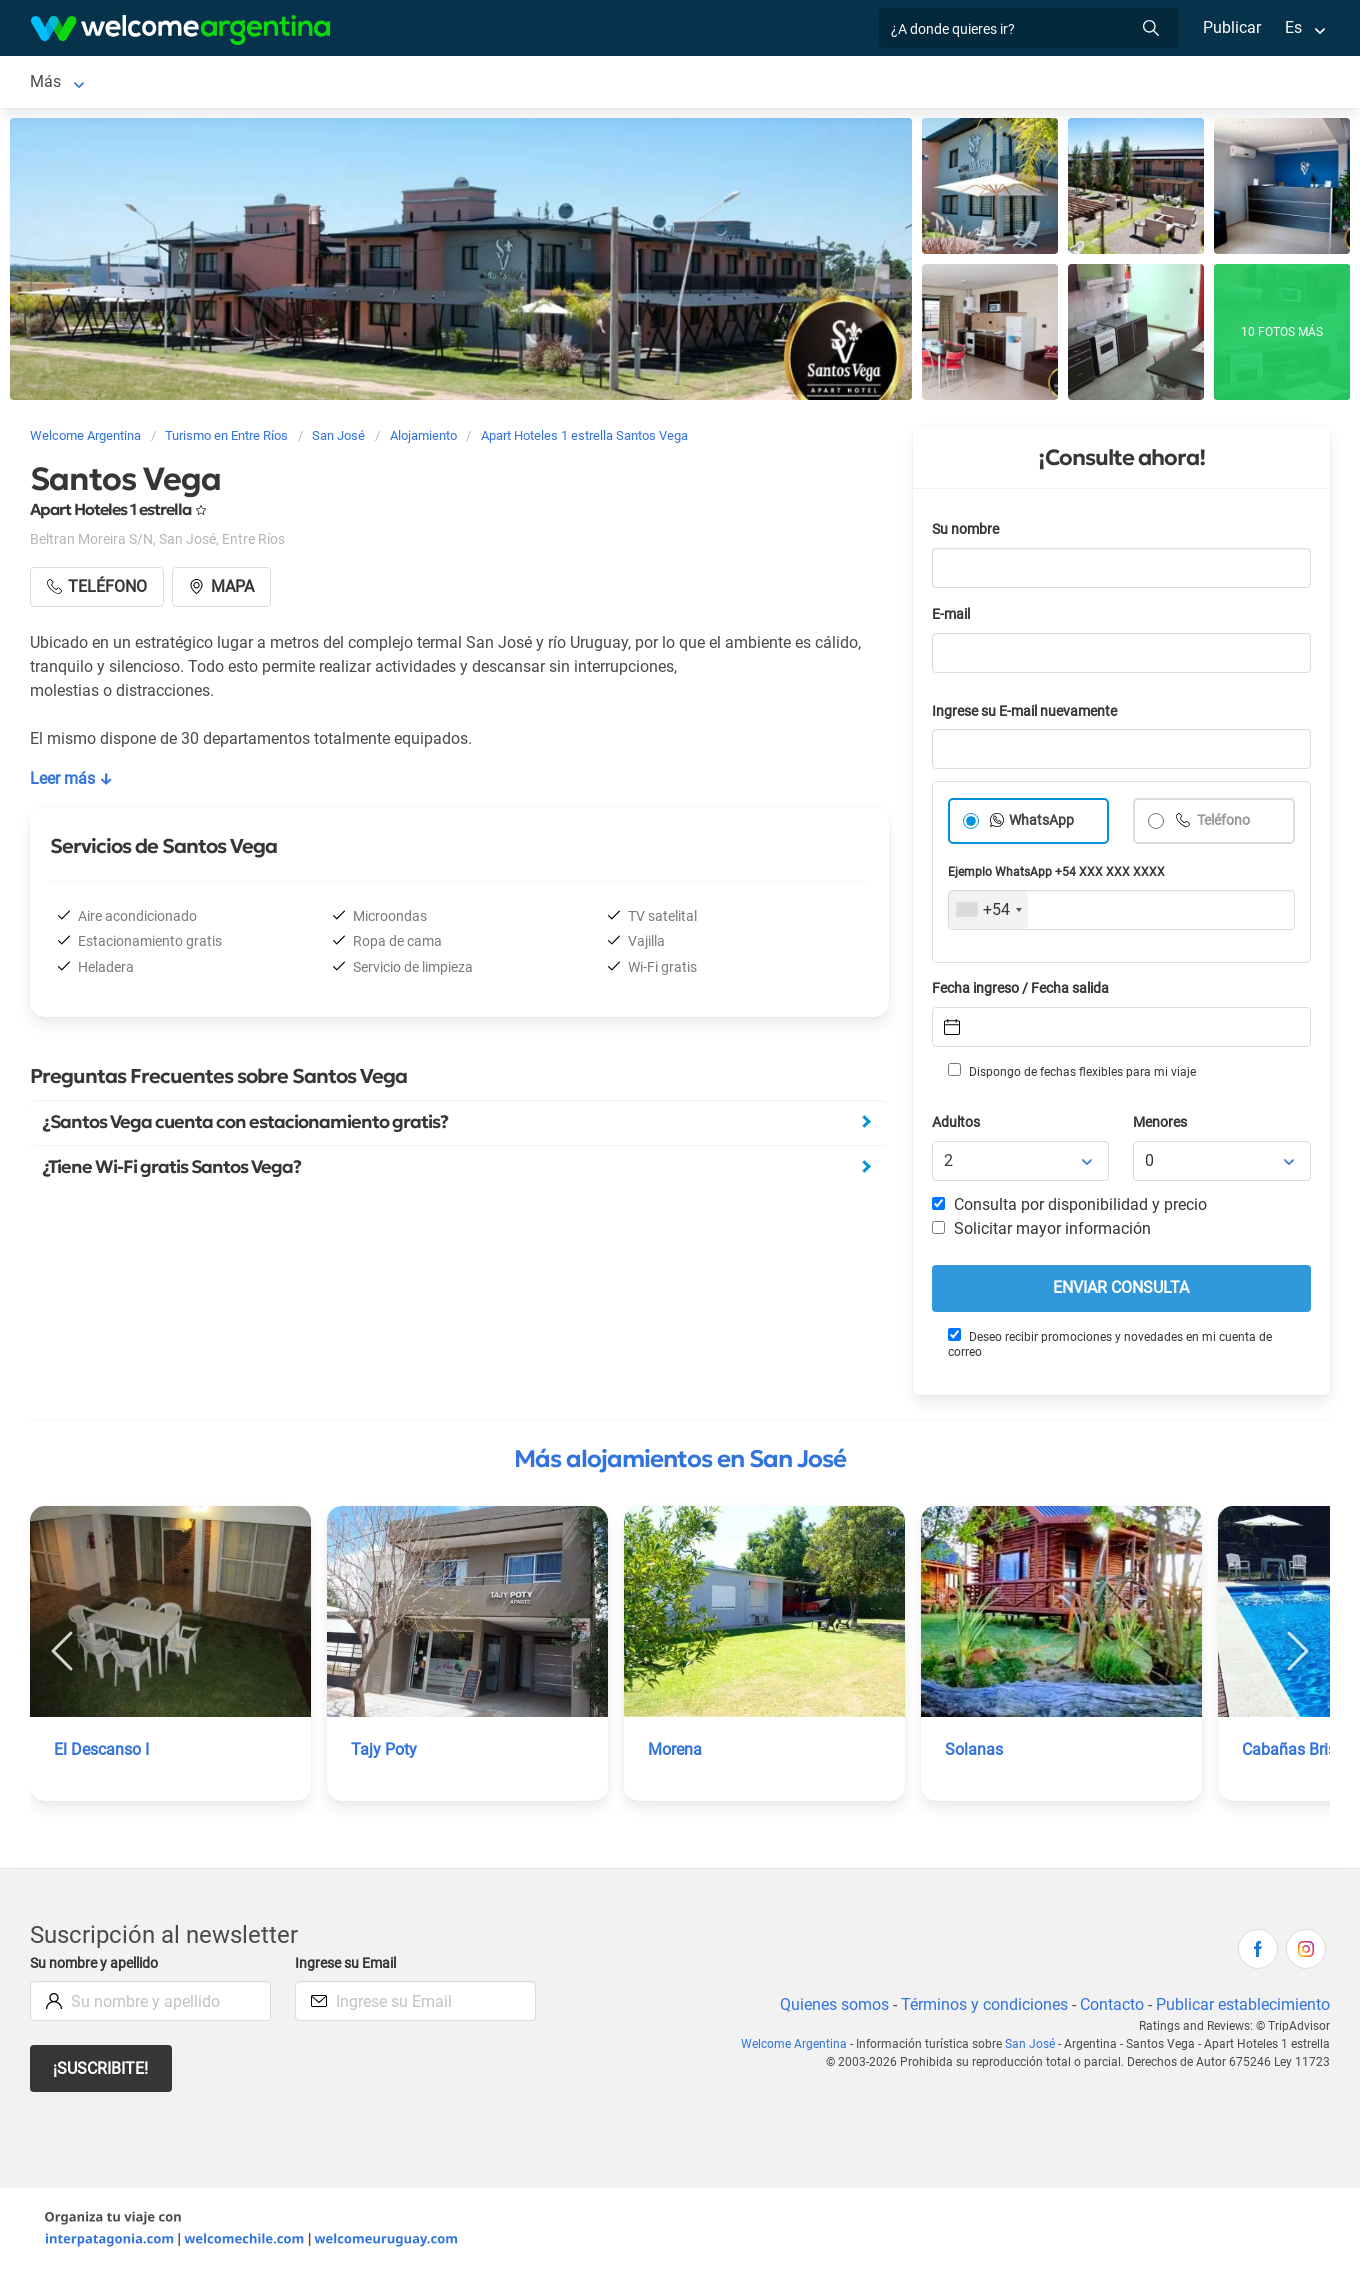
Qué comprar (935, 83)
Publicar (1231, 27)
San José (63, 83)
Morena (675, 1753)
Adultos (957, 1126)
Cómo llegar (822, 83)
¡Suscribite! (101, 2072)
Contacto (1109, 2008)
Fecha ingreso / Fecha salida (1024, 992)
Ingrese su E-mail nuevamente (1030, 715)
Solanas (973, 1753)
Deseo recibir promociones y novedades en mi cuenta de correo (1108, 1347)
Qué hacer (603, 83)
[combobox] (988, 914)
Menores (1161, 1126)
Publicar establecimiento (1242, 2008)
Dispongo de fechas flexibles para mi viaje (1070, 1075)
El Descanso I (102, 1753)
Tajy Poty (384, 1753)
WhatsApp (1042, 824)
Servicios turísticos (356, 83)
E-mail (953, 618)
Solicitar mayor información (1041, 1232)
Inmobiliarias (709, 83)
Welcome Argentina (800, 2048)
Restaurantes (496, 83)
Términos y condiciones (980, 2008)
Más (1020, 83)
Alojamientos (179, 83)
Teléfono (1224, 824)
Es (1293, 27)
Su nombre (967, 533)
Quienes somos (828, 2008)
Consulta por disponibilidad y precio (1070, 1208)
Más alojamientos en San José (680, 1463)
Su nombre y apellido (98, 1967)
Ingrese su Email (348, 1967)
